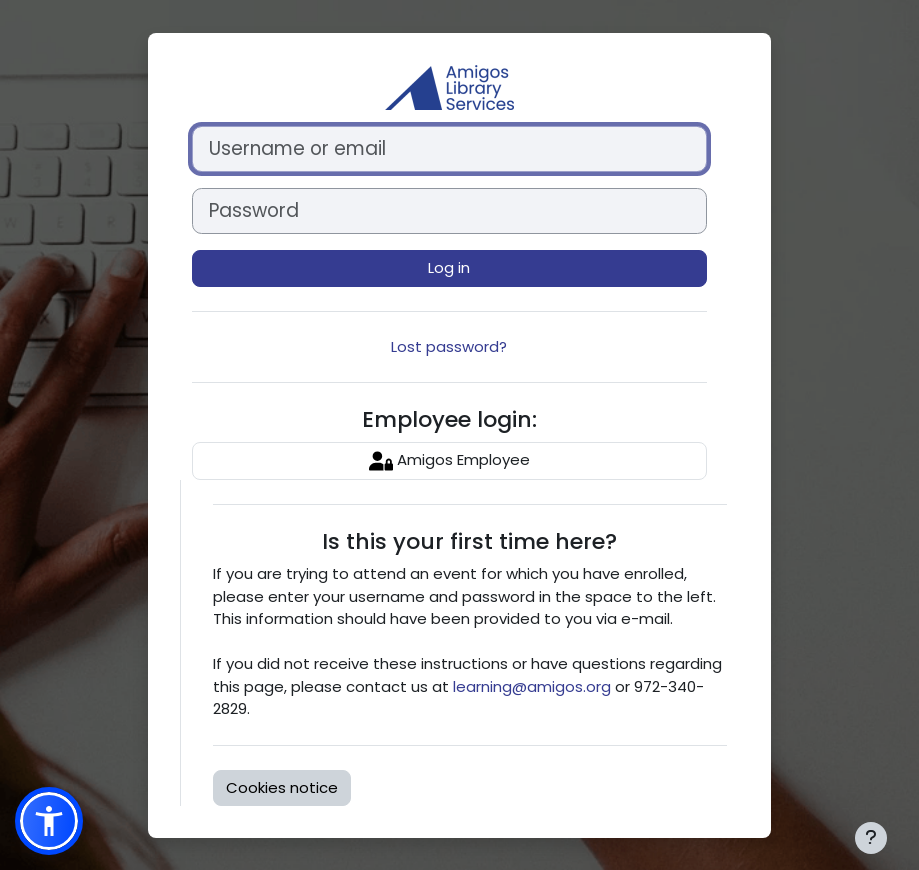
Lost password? (449, 346)
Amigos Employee (449, 461)
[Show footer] (871, 838)
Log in (449, 267)
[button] (49, 821)
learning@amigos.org (532, 686)
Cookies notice (282, 787)
